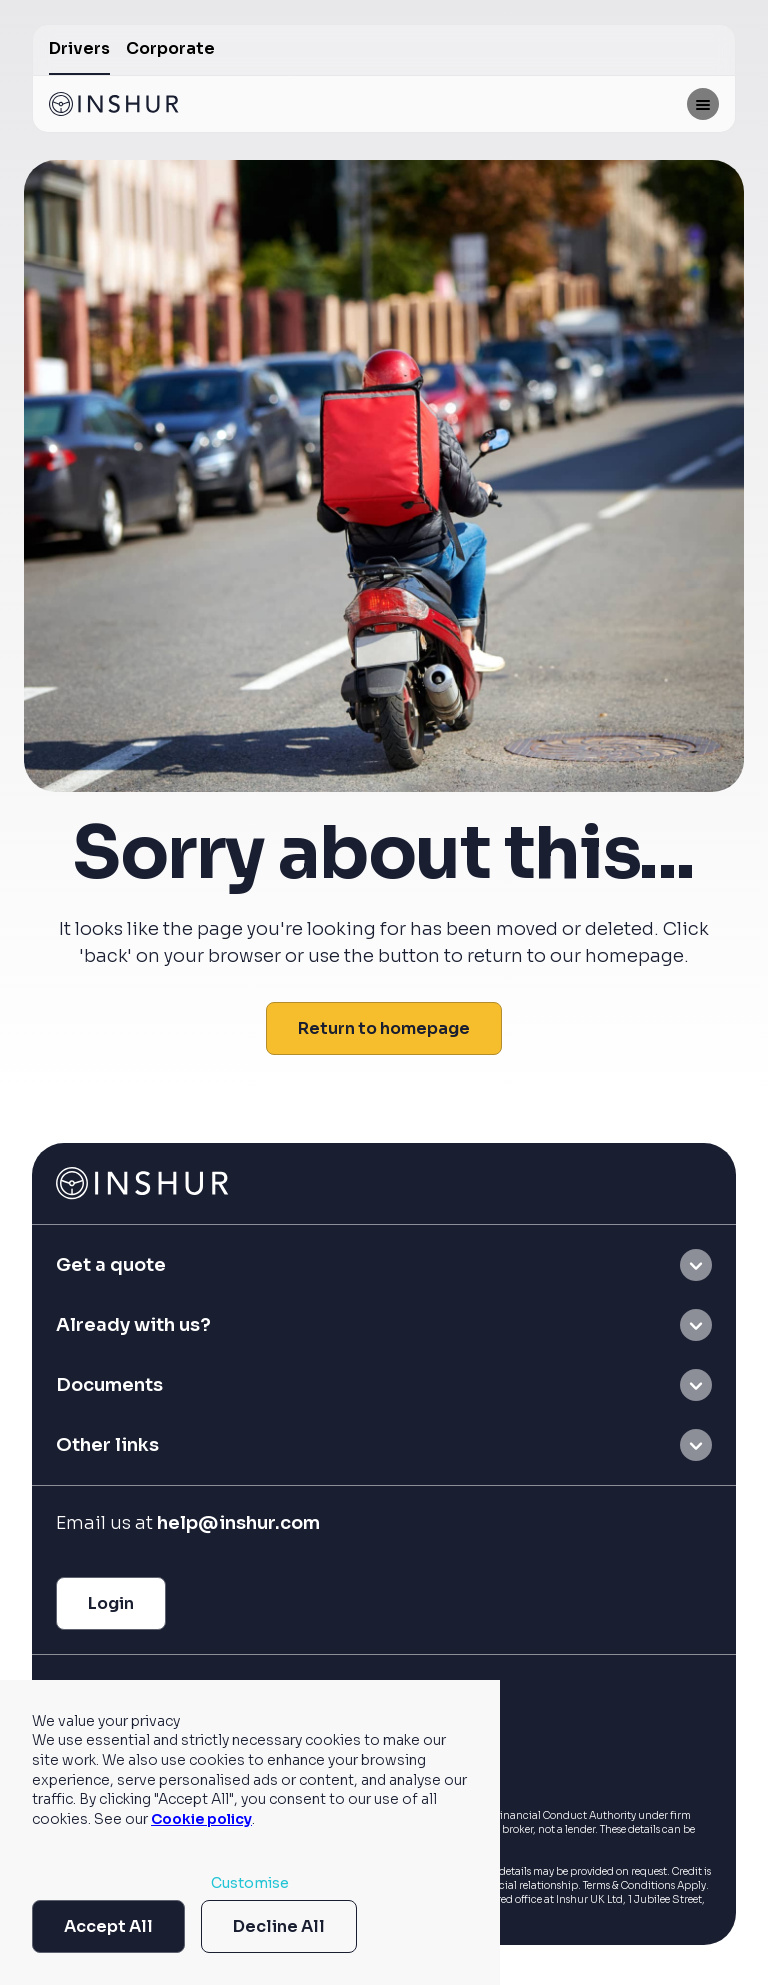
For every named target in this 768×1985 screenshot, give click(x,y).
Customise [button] (250, 1883)
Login (111, 1603)
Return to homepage (384, 1028)
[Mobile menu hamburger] (703, 104)
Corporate (170, 48)
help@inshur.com (238, 1523)
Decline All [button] (279, 1926)
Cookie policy (201, 1819)
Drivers (79, 48)
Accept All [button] (108, 1926)
